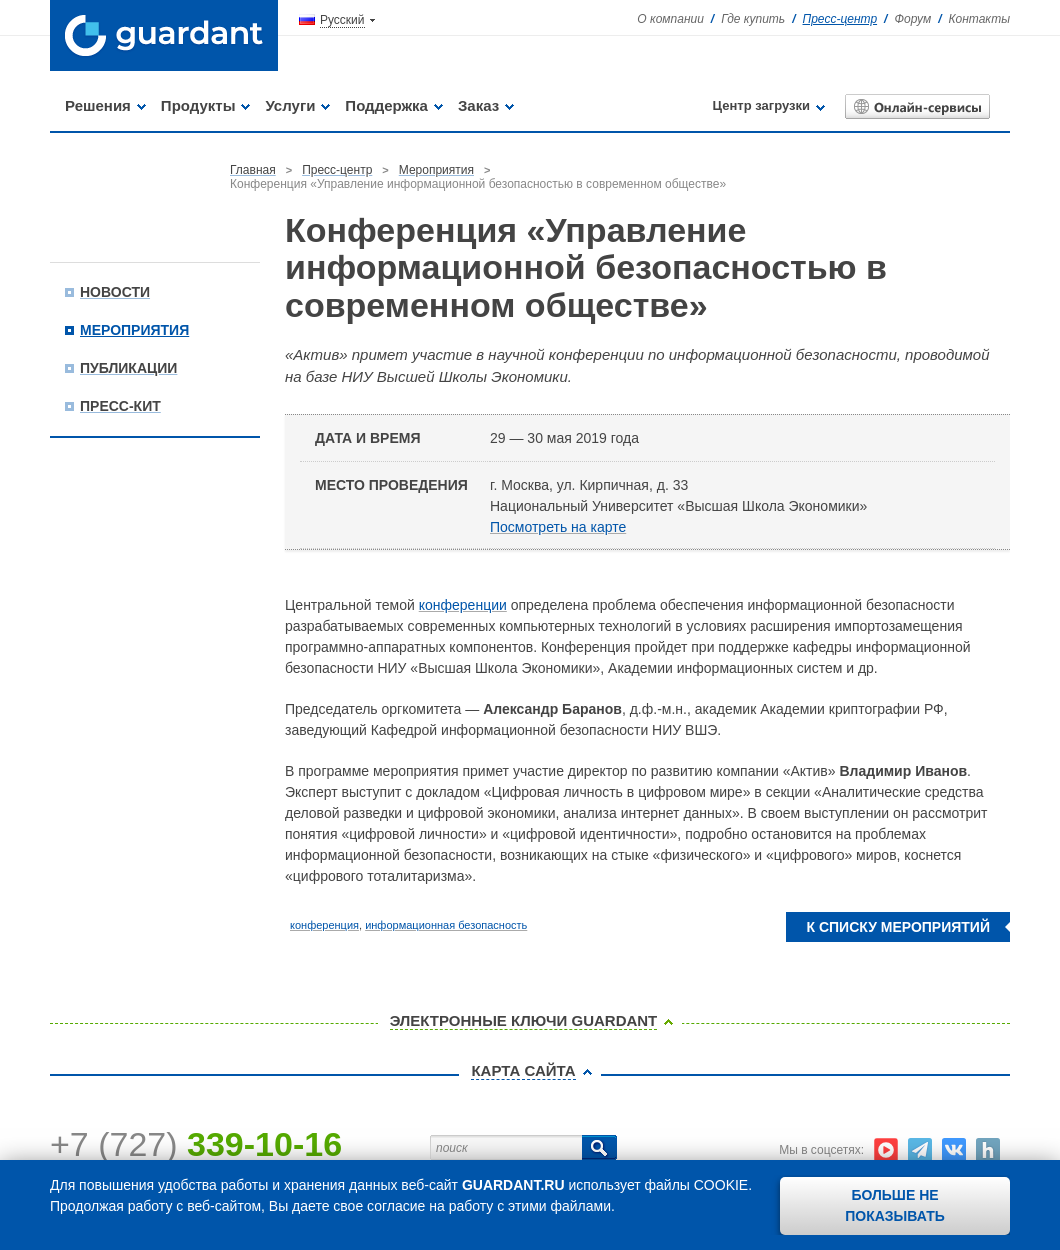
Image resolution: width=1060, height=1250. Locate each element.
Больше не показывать (895, 1205)
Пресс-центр (840, 19)
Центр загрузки (761, 105)
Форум (912, 19)
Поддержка (386, 105)
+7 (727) (196, 1144)
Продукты (198, 105)
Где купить (753, 19)
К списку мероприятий (898, 927)
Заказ (478, 105)
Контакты (979, 19)
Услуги (290, 105)
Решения (98, 105)
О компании (670, 19)
